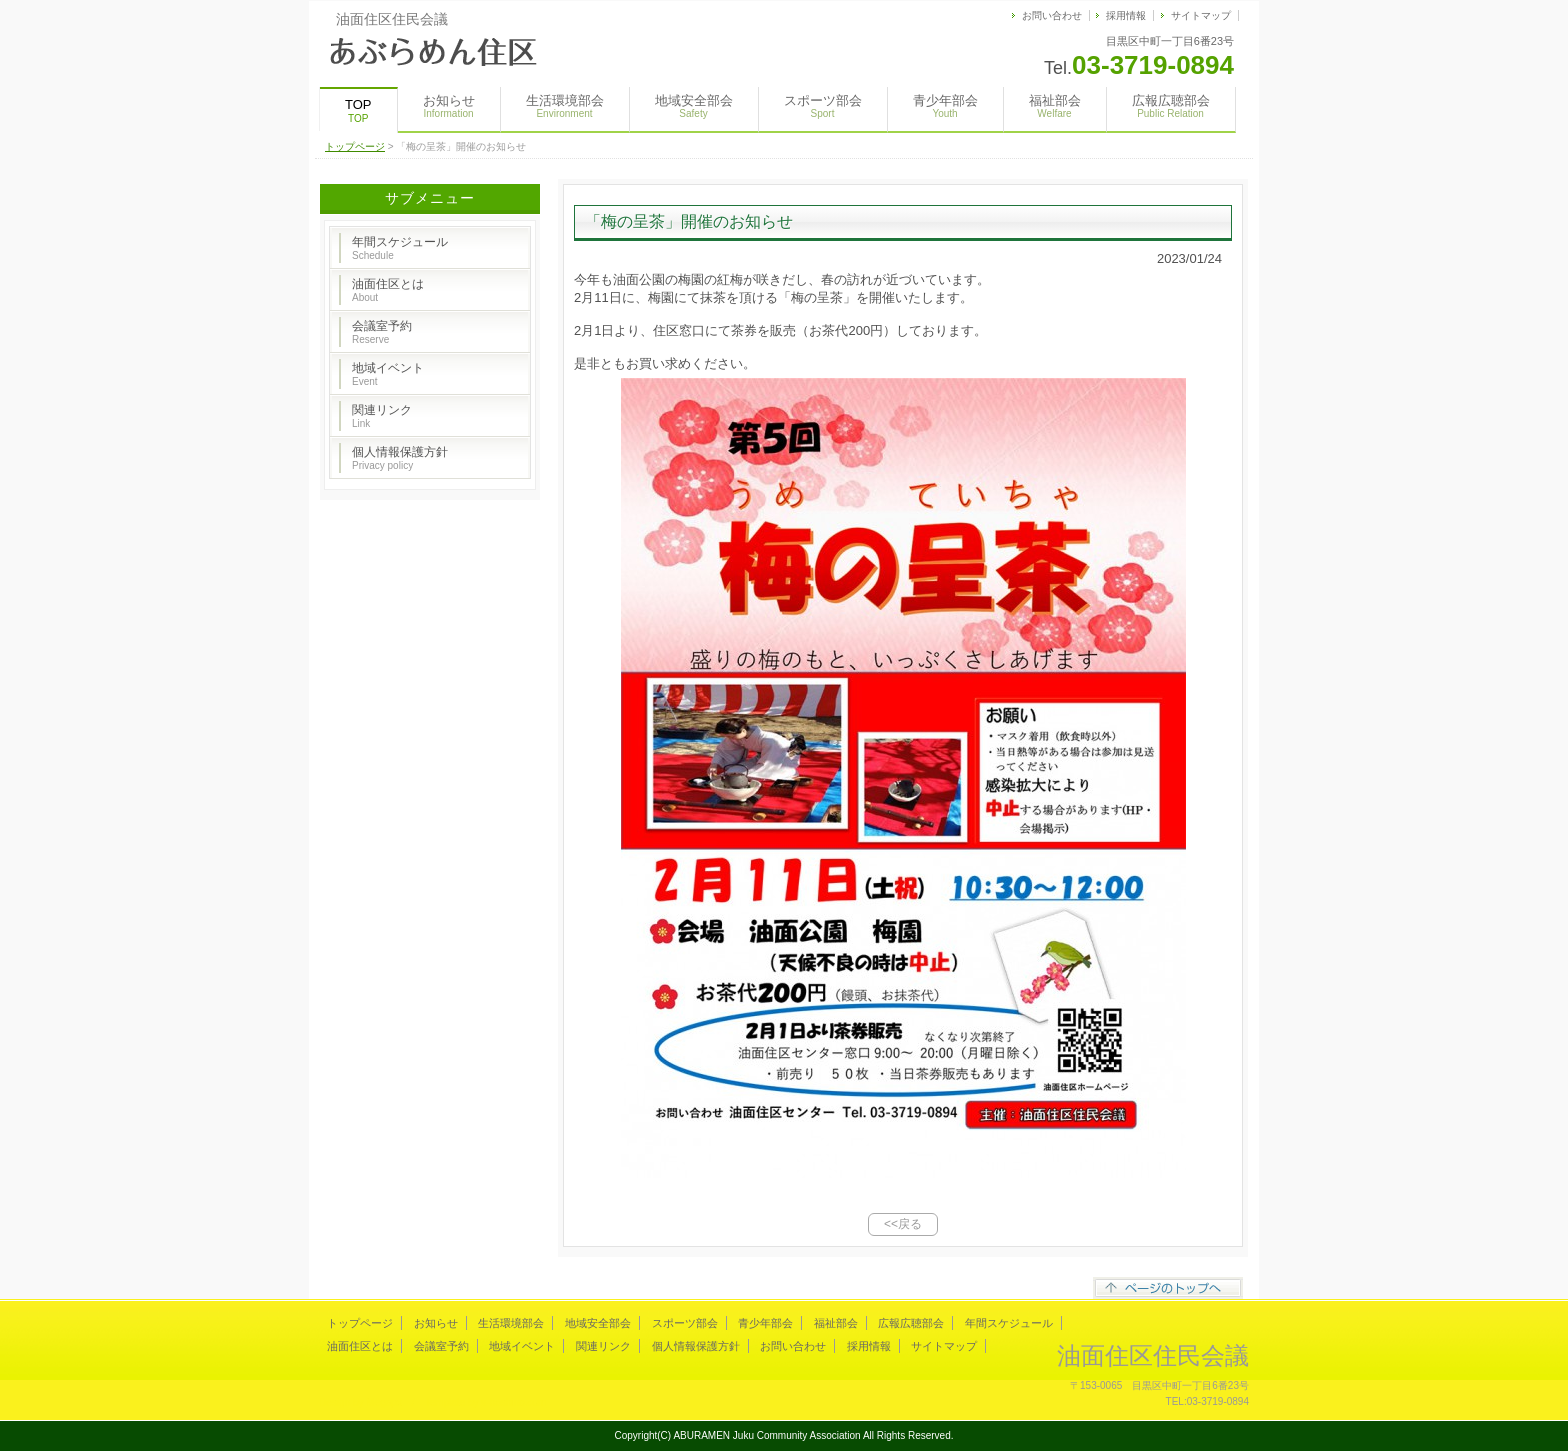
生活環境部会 (565, 106)
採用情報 (1126, 15)
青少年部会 (945, 106)
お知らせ (449, 106)
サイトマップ (1201, 15)
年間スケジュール (400, 248)
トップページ (355, 146)
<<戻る (903, 1224)
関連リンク (382, 416)
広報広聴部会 (1171, 106)
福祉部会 (1055, 106)
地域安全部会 (694, 106)
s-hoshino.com (513, 1402)
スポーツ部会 (823, 106)
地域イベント (388, 374)
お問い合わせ (1052, 15)
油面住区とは (388, 290)
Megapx (384, 1402)
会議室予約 (382, 332)
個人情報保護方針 (400, 458)
